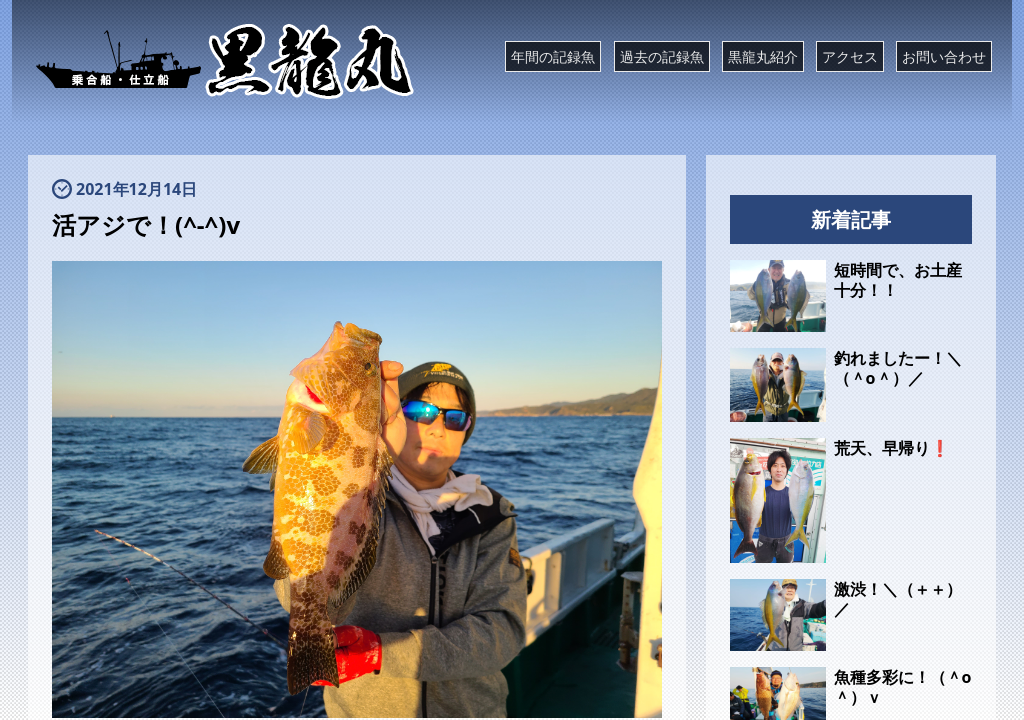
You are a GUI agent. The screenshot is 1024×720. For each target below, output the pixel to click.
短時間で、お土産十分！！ (898, 280)
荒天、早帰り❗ (892, 448)
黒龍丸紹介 (763, 56)
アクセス (850, 56)
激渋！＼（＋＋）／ (898, 599)
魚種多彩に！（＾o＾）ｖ (903, 687)
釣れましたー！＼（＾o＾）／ (898, 368)
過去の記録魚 (662, 56)
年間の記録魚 (553, 56)
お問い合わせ (944, 56)
